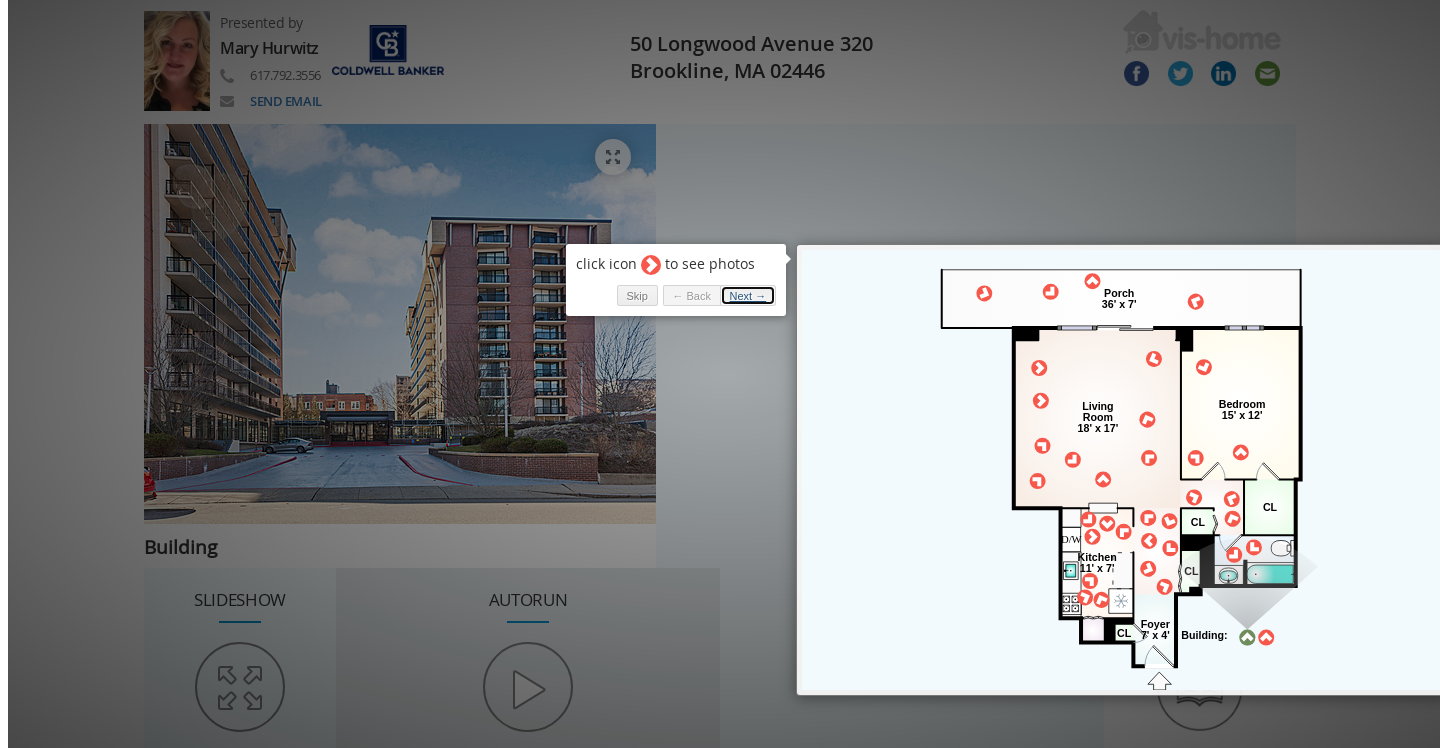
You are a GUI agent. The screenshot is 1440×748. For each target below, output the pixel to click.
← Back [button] (691, 296)
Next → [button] (748, 296)
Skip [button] (636, 296)
